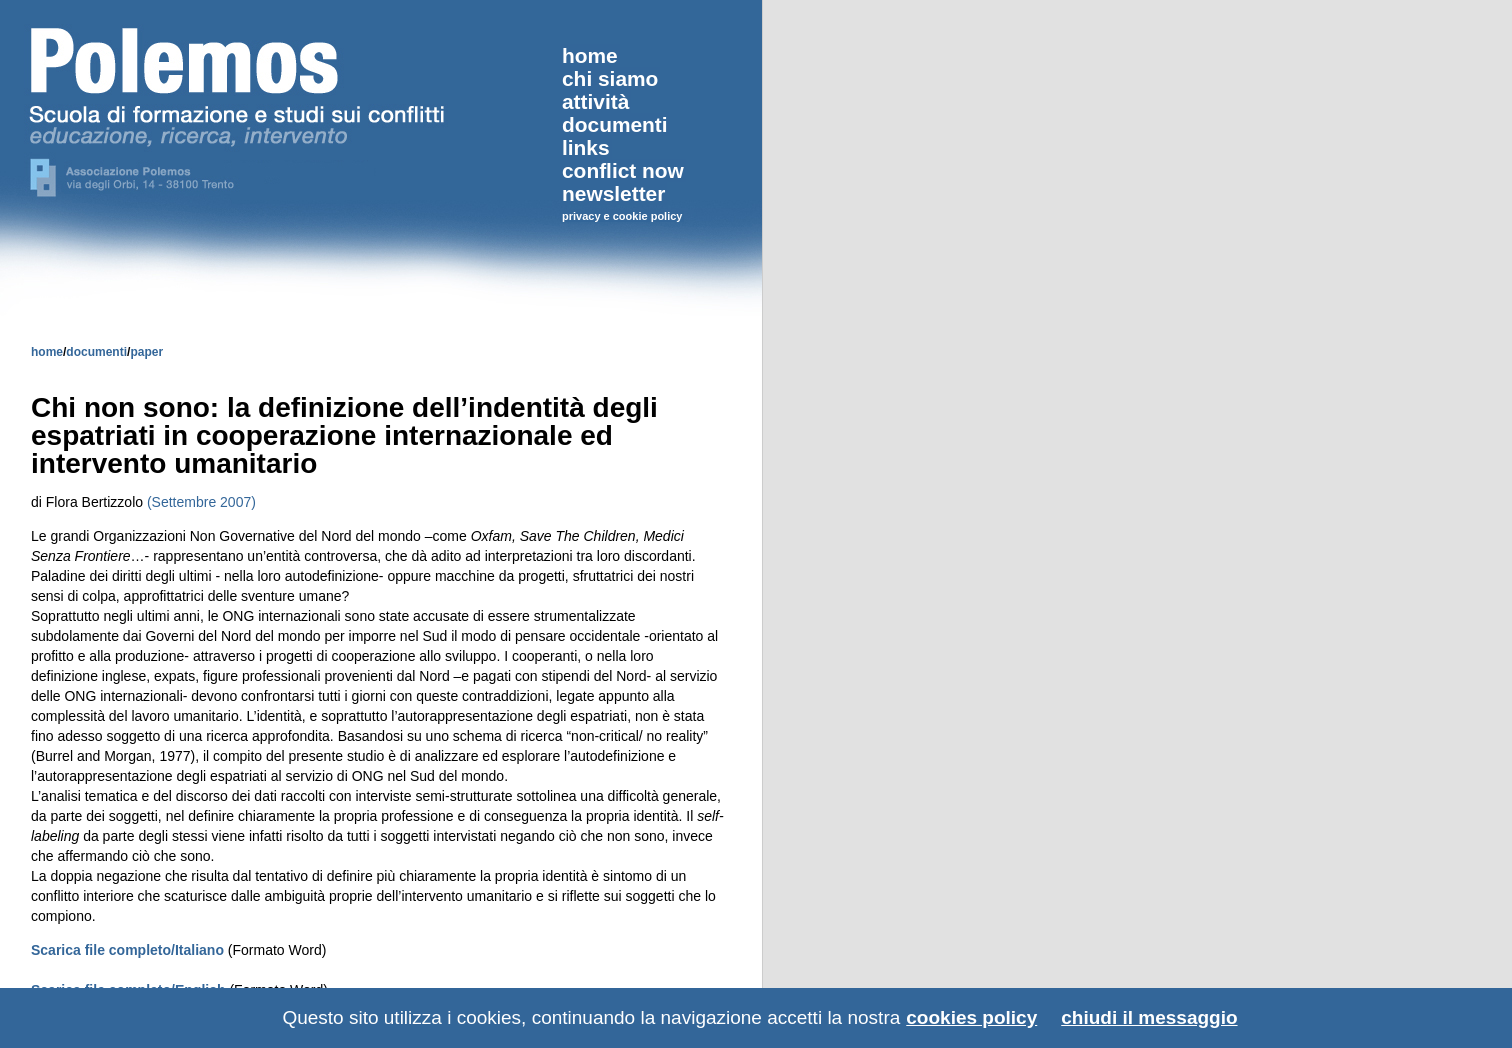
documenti (96, 352)
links (586, 147)
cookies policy (971, 1017)
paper (146, 352)
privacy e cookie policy (622, 216)
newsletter (613, 193)
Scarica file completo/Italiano (129, 950)
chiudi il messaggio (1149, 1017)
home (47, 352)
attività (595, 101)
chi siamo (610, 78)
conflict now (623, 170)
